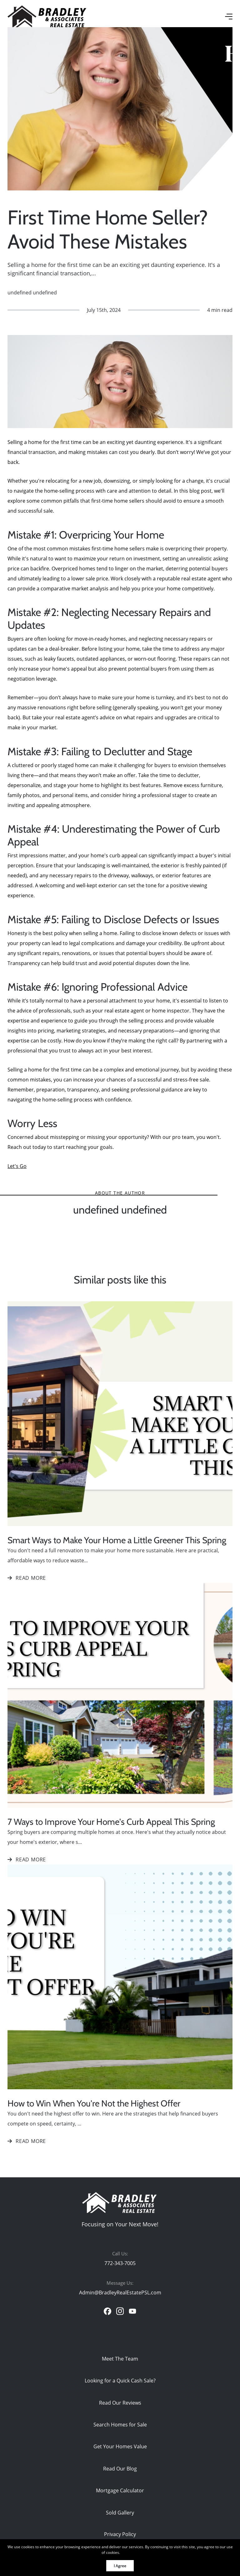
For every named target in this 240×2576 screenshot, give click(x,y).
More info (130, 2552)
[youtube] (132, 2311)
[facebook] (107, 2311)
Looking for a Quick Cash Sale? (120, 2380)
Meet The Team (120, 2358)
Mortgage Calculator (120, 2490)
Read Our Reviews (120, 2402)
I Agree (120, 2565)
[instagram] (120, 2311)
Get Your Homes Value (120, 2446)
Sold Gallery (120, 2512)
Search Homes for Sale (120, 2424)
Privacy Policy (120, 2534)
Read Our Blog (120, 2468)
